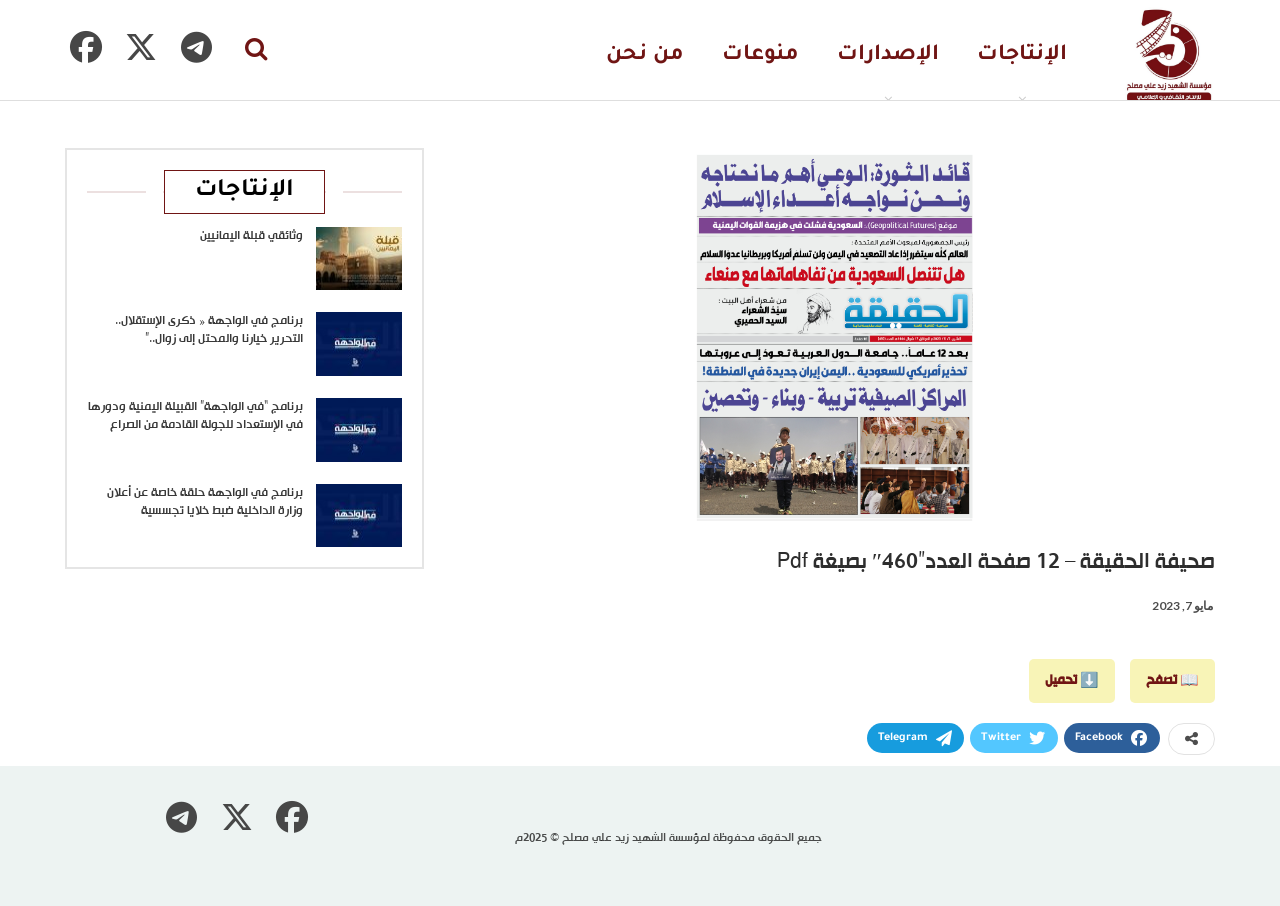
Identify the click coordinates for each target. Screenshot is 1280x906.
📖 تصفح (1172, 680)
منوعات (760, 55)
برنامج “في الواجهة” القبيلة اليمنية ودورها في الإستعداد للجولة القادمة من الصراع (195, 416)
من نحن (645, 55)
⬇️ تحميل (1072, 680)
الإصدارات (888, 55)
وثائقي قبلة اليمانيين (251, 236)
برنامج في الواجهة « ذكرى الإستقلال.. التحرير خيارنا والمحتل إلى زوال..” (209, 330)
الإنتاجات (1022, 55)
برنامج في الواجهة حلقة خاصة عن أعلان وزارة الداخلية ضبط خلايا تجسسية (205, 502)
